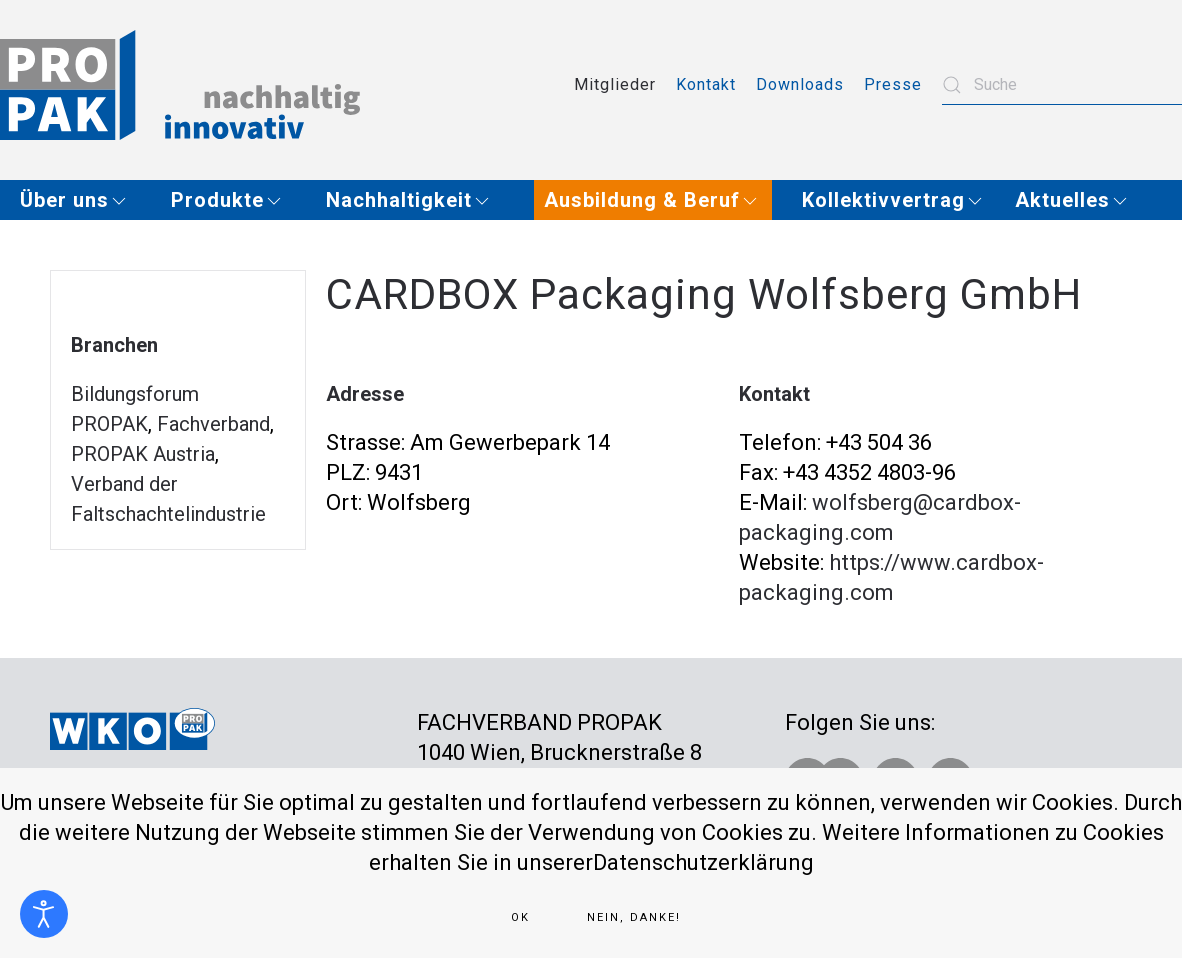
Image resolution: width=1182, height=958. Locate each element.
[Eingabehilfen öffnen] (44, 914)
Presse (893, 84)
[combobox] (1062, 85)
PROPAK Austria (143, 454)
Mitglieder (615, 84)
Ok (520, 917)
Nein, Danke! (634, 917)
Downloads (800, 84)
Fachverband (213, 424)
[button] (80, 200)
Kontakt (706, 84)
